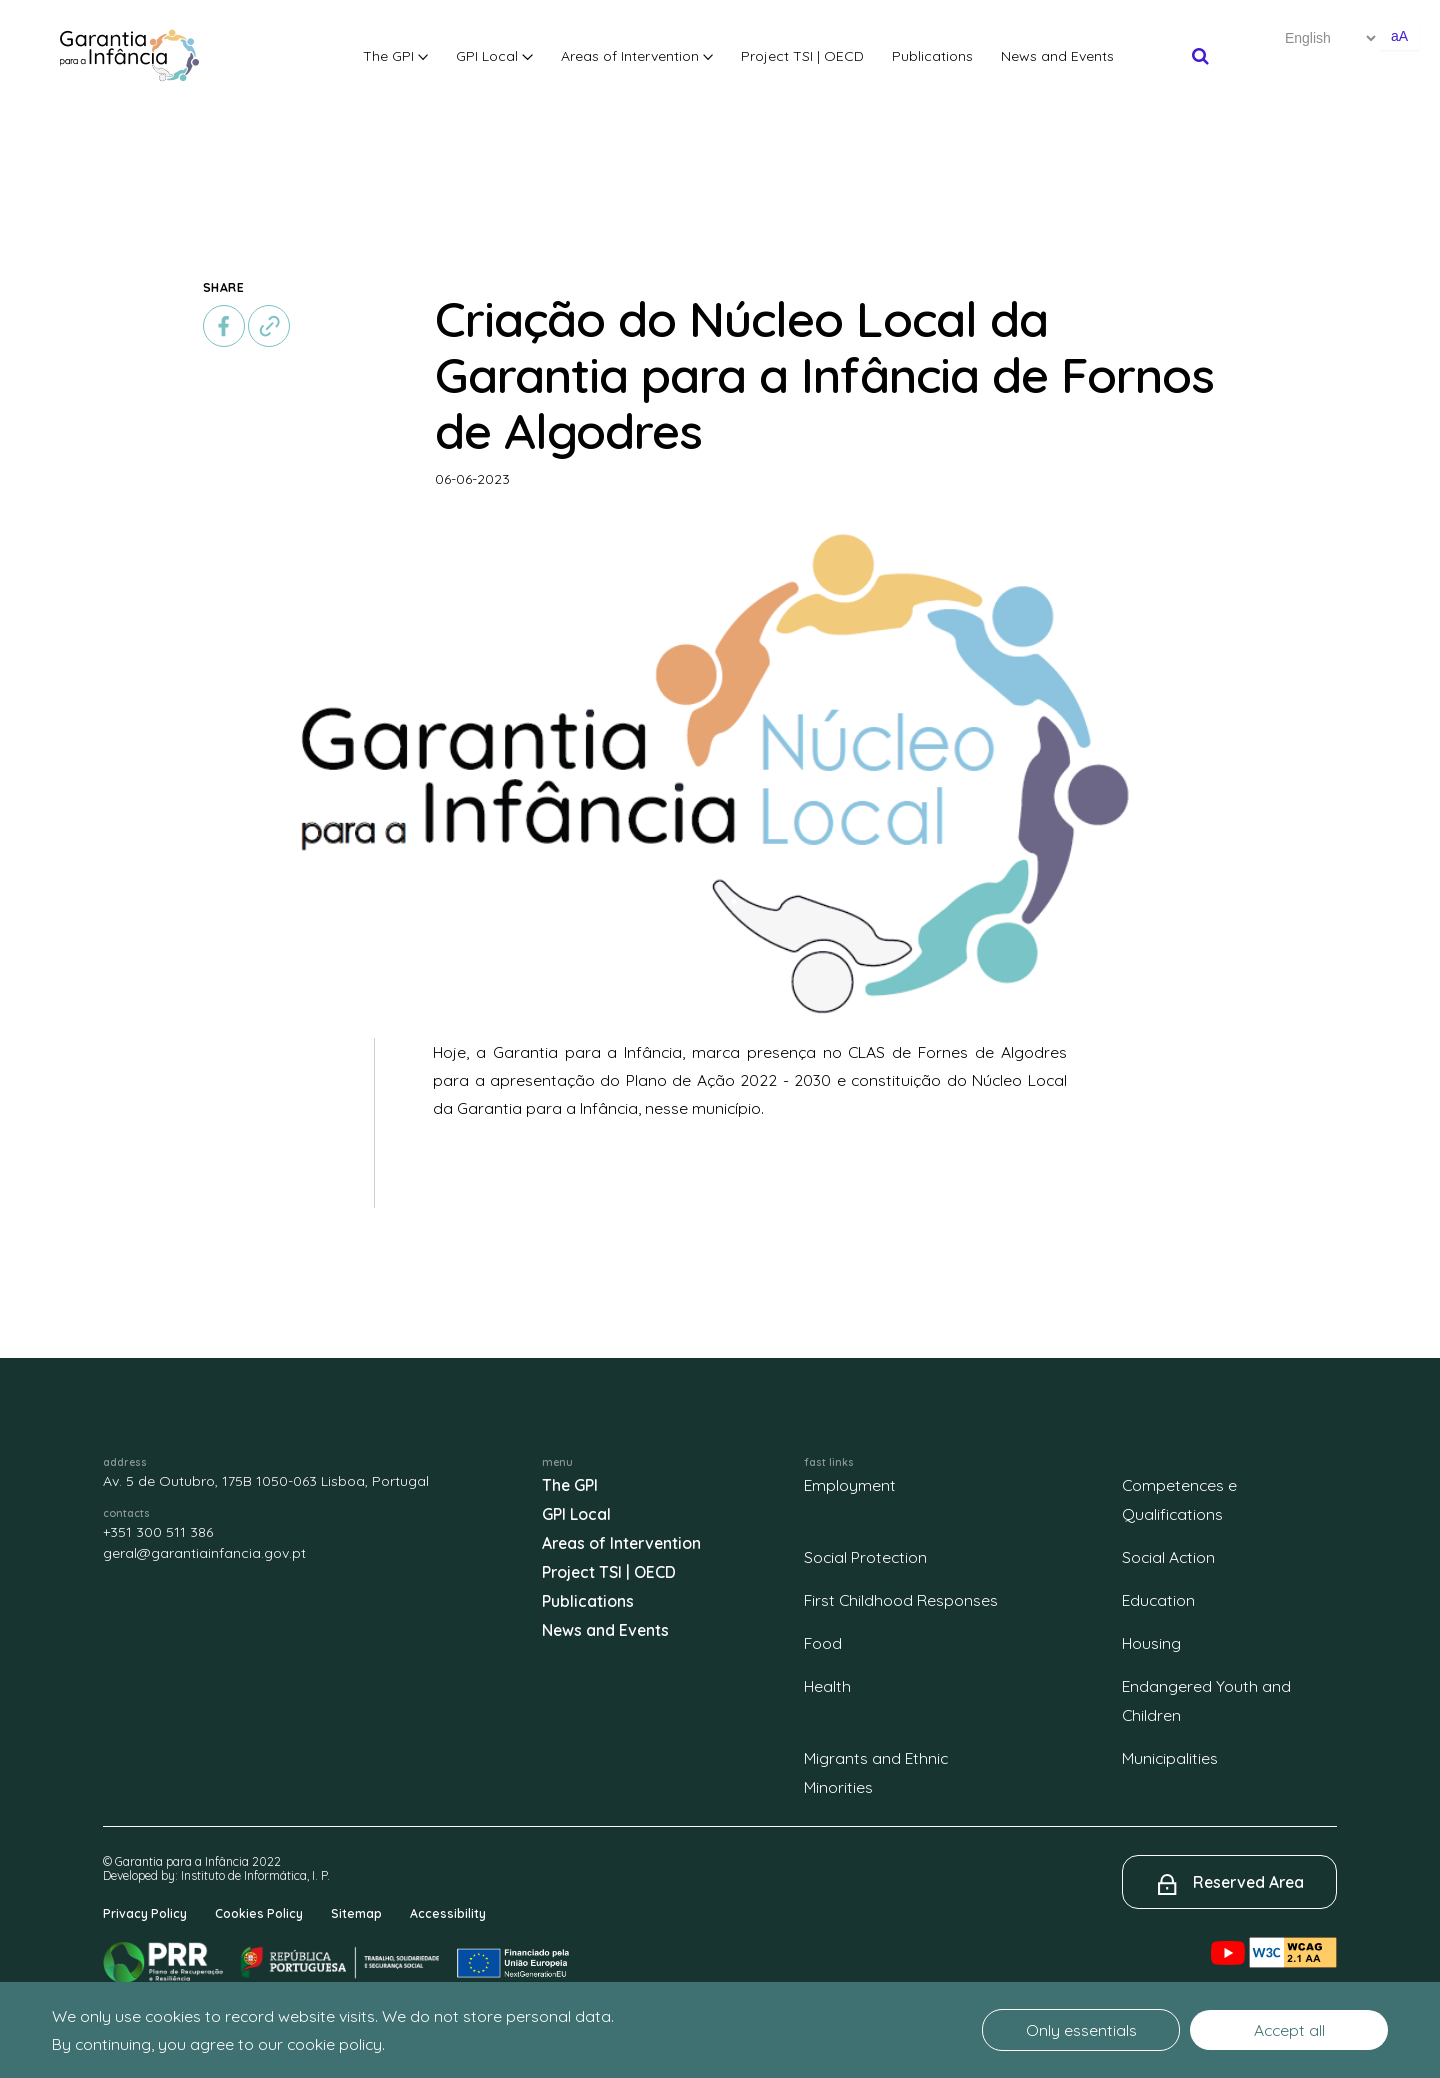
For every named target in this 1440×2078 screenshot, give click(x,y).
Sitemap (356, 1913)
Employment (850, 1485)
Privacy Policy (145, 1913)
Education (1158, 1600)
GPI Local (494, 56)
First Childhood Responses (901, 1600)
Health (827, 1686)
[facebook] (224, 326)
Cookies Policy (259, 1913)
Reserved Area (1248, 1882)
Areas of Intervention (637, 56)
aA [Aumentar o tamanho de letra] (1399, 36)
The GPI (396, 56)
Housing (1151, 1643)
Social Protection (865, 1557)
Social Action (1168, 1557)
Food (823, 1643)
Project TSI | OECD (802, 56)
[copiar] (269, 326)
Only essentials (1081, 2030)
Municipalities (1170, 1758)
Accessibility (448, 1913)
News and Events (1057, 56)
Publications (932, 56)
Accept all (1289, 2030)
